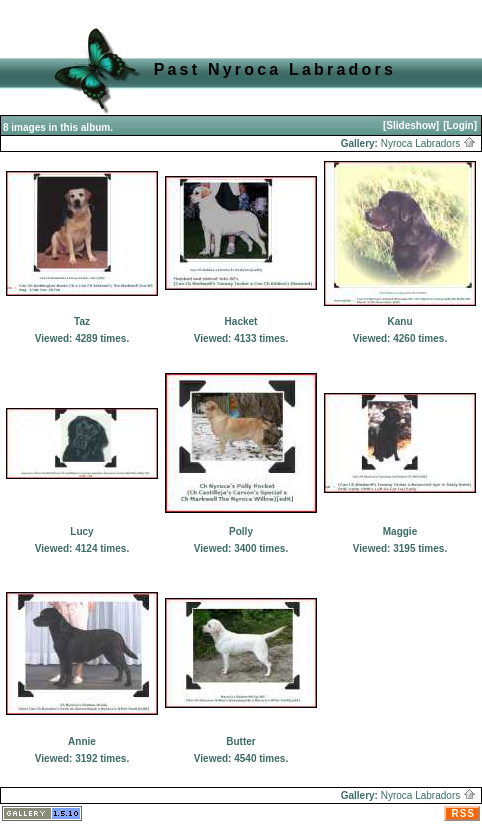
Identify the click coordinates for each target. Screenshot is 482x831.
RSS (463, 813)
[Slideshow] (411, 125)
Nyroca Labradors (428, 143)
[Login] (460, 125)
